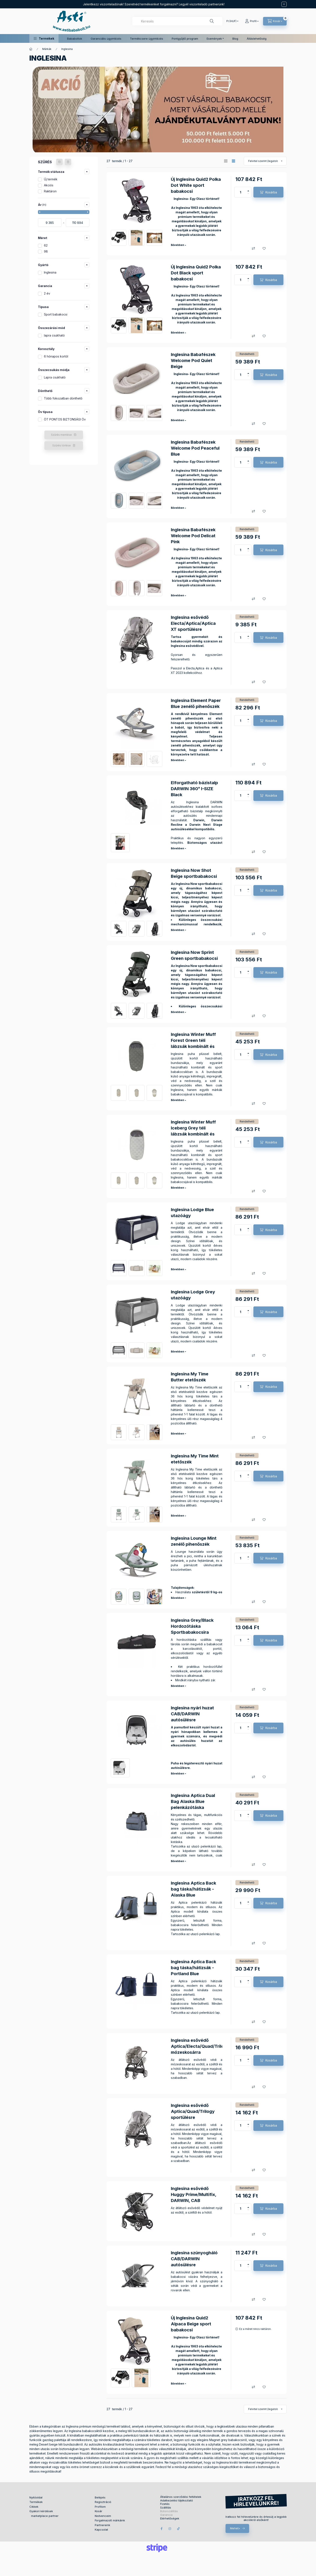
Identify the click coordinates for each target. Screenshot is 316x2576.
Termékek (36, 2502)
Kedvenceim (103, 2516)
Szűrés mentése (61, 434)
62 (46, 245)
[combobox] (177, 21)
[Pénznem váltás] (231, 21)
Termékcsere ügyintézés (146, 38)
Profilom (100, 2506)
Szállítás (165, 2507)
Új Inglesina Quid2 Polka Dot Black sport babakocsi (196, 272)
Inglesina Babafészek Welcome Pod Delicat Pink (193, 535)
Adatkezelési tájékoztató (176, 2500)
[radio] (225, 161)
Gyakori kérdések (41, 2511)
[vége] (77, 222)
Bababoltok (74, 38)
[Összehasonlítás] (253, 248)
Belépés (100, 2497)
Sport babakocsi (55, 314)
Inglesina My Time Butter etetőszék (189, 1376)
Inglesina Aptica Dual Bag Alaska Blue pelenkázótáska (193, 1801)
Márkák (46, 49)
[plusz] (248, 189)
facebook (161, 2528)
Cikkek (33, 2506)
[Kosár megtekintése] (275, 21)
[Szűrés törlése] (68, 162)
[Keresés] (212, 21)
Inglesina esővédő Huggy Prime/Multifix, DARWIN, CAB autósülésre (193, 2197)
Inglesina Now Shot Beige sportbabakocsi (194, 873)
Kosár (98, 2511)
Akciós (48, 185)
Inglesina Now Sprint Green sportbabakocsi (194, 955)
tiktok (178, 2528)
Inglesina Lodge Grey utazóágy (193, 1294)
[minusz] (248, 194)
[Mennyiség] (240, 192)
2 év (47, 293)
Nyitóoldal (35, 2497)
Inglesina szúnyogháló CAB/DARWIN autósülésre (194, 2258)
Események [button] (214, 38)
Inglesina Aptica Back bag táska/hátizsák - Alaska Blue (193, 1889)
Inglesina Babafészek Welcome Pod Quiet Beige (193, 360)
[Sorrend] (265, 161)
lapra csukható (54, 335)
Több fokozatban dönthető (63, 398)
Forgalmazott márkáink (110, 2520)
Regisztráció (103, 2502)
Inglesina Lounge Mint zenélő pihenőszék (194, 1541)
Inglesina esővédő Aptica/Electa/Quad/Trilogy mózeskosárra (200, 2046)
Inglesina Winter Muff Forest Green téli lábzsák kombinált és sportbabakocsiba (193, 1043)
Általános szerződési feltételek (180, 2496)
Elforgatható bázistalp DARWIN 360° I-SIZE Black (194, 788)
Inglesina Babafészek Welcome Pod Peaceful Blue (195, 448)
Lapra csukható (55, 377)
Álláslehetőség (256, 38)
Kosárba (271, 192)
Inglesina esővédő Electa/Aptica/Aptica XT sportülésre (193, 623)
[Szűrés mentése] (59, 162)
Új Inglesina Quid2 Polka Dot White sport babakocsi (196, 185)
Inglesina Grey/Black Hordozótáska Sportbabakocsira (192, 1626)
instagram (170, 2528)
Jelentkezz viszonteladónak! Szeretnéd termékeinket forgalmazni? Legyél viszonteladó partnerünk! (153, 4)
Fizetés (165, 2504)
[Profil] (252, 21)
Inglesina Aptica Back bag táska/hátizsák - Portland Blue (193, 1967)
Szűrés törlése (61, 445)
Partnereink (102, 2525)
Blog (235, 38)
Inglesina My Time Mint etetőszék (195, 1459)
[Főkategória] (30, 49)
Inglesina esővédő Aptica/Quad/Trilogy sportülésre (193, 2111)
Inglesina (50, 272)
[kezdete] (50, 222)
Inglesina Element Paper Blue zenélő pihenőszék (196, 703)
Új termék (50, 179)
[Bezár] (284, 4)
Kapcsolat (101, 2529)
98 (46, 251)
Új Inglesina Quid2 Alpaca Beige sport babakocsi (191, 2323)
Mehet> (235, 2528)
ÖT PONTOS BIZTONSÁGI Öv (65, 419)
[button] (44, 38)
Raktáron (50, 191)
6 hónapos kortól (56, 356)
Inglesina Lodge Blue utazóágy (192, 1212)
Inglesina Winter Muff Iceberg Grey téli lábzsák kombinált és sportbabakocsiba (193, 1131)
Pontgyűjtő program (185, 38)
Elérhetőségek (169, 2518)
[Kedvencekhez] (264, 248)
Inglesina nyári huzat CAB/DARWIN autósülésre (192, 1713)
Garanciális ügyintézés (106, 38)
